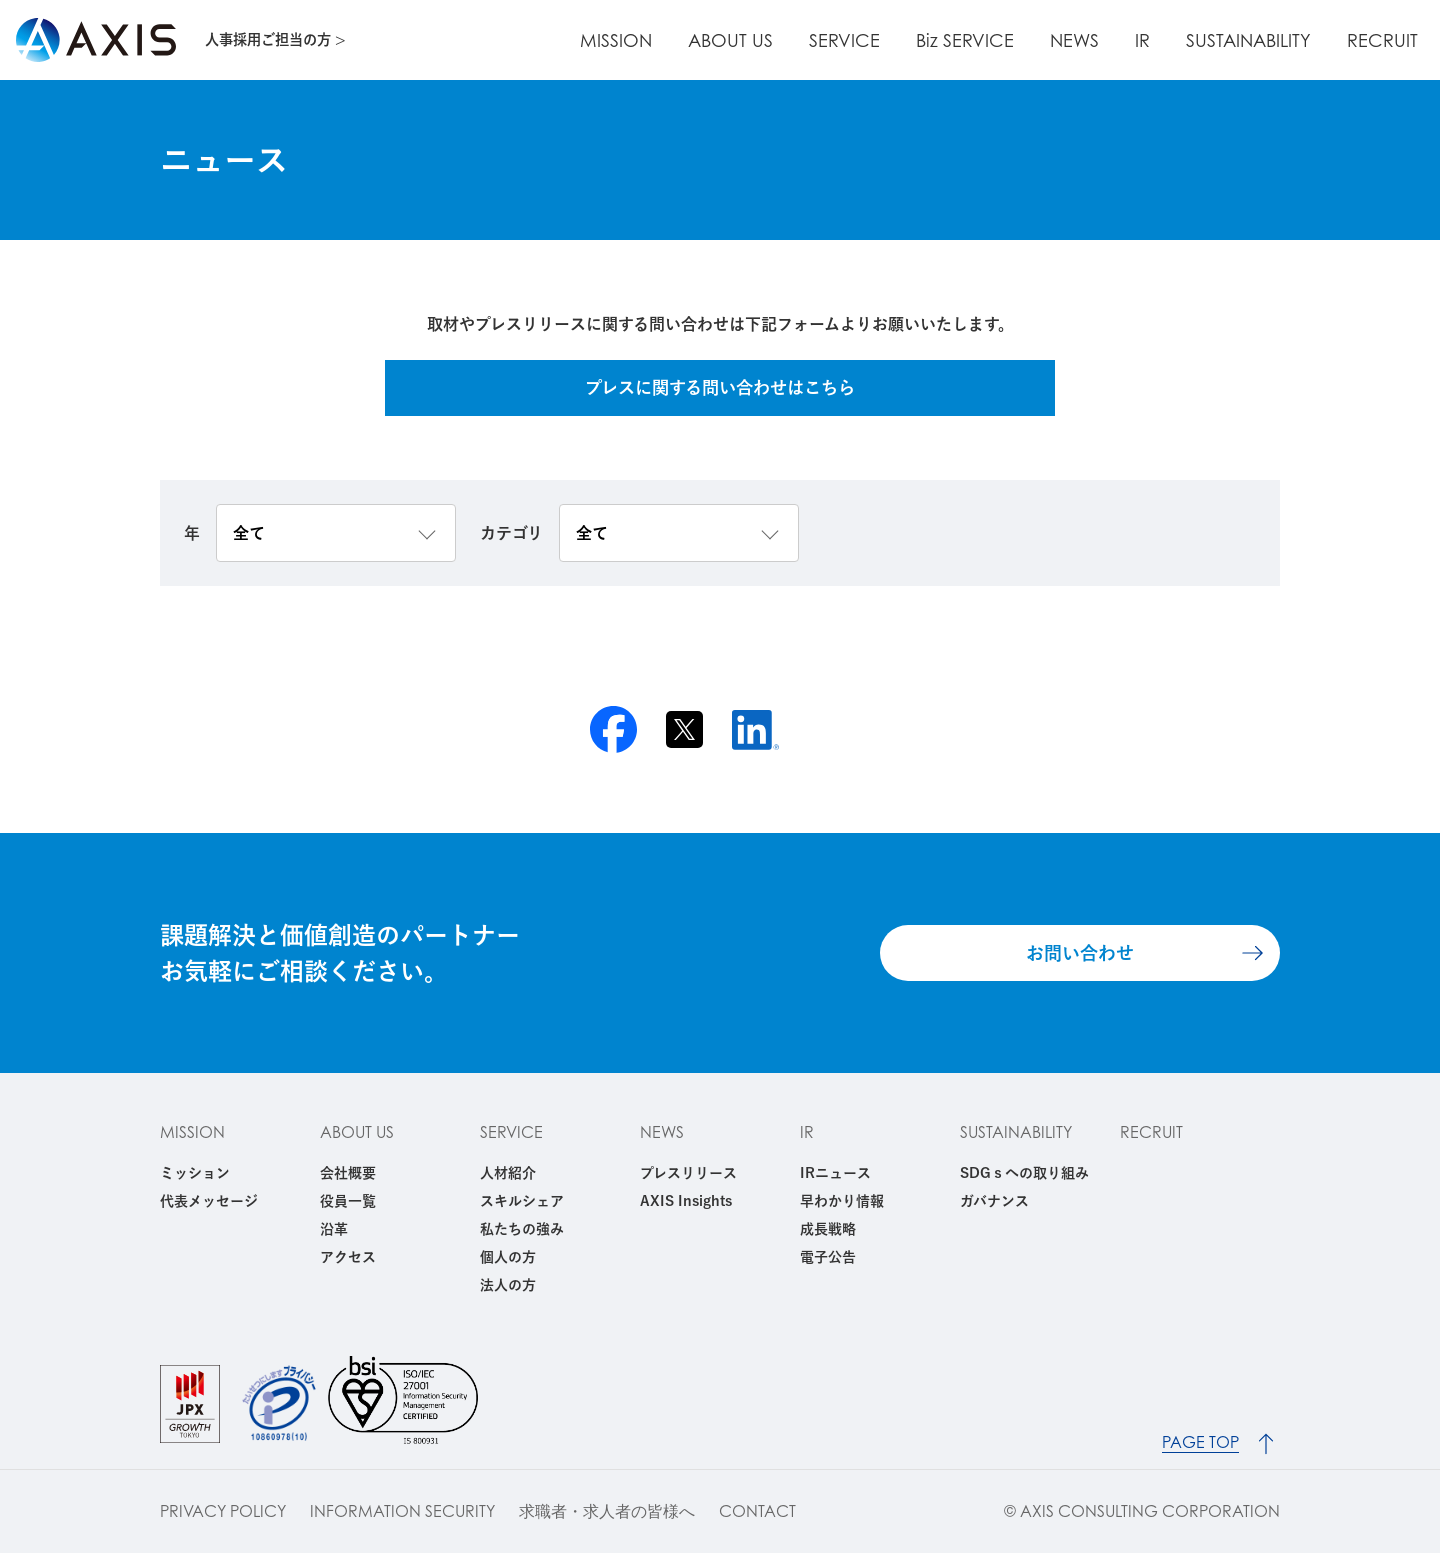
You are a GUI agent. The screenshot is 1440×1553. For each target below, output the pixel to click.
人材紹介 (508, 1173)
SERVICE (910, 40)
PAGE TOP (1203, 1431)
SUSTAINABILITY (1266, 40)
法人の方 (508, 1285)
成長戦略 (828, 1229)
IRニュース (835, 1173)
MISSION (706, 40)
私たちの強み (522, 1229)
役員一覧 (348, 1201)
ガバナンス (994, 1201)
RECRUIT (1388, 40)
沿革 (334, 1229)
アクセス (348, 1257)
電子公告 (828, 1257)
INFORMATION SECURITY (402, 1511)
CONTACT (757, 1511)
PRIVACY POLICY (223, 1511)
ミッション (195, 1173)
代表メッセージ (209, 1201)
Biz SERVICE (1019, 40)
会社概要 (348, 1173)
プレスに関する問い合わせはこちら (720, 388)
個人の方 (508, 1257)
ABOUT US (808, 40)
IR (1172, 40)
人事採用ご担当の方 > (283, 39)
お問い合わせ (1080, 953)
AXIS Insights (686, 1201)
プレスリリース (688, 1173)
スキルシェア (522, 1201)
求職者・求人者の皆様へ (607, 1511)
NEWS (1116, 40)
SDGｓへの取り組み (1024, 1173)
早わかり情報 (842, 1201)
